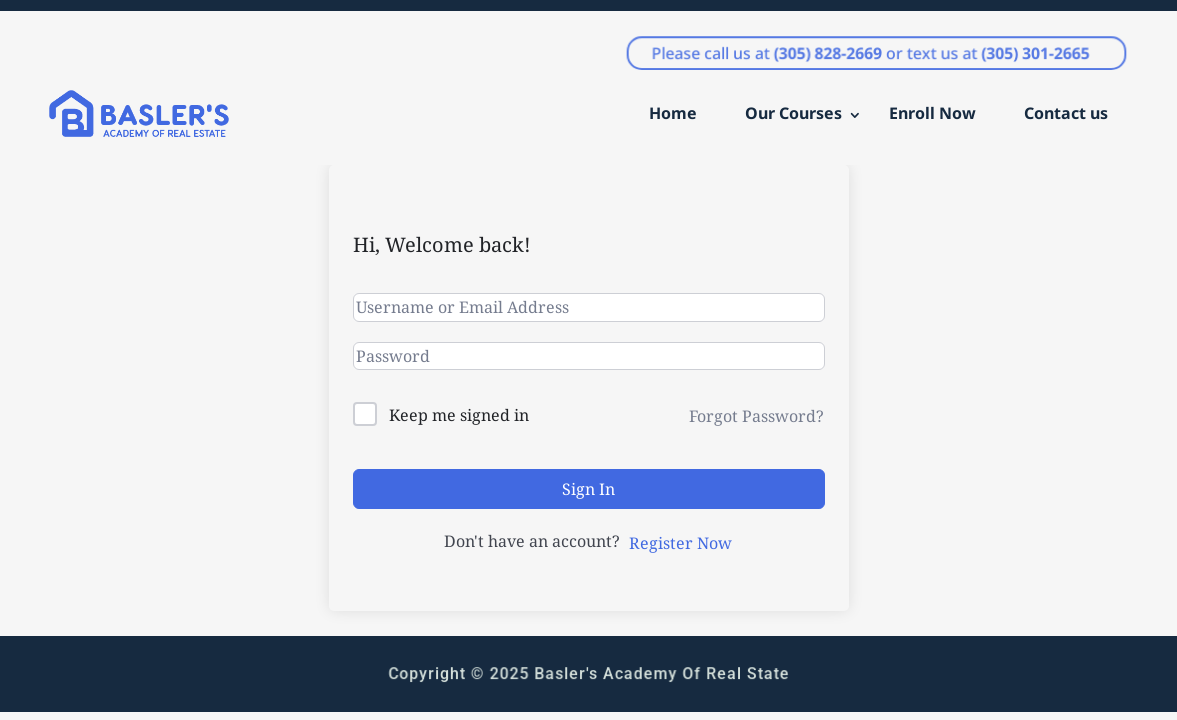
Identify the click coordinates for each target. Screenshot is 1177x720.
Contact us (1066, 113)
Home (673, 113)
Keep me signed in (459, 415)
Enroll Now (932, 113)
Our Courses (793, 113)
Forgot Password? (756, 416)
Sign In (588, 489)
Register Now (680, 543)
